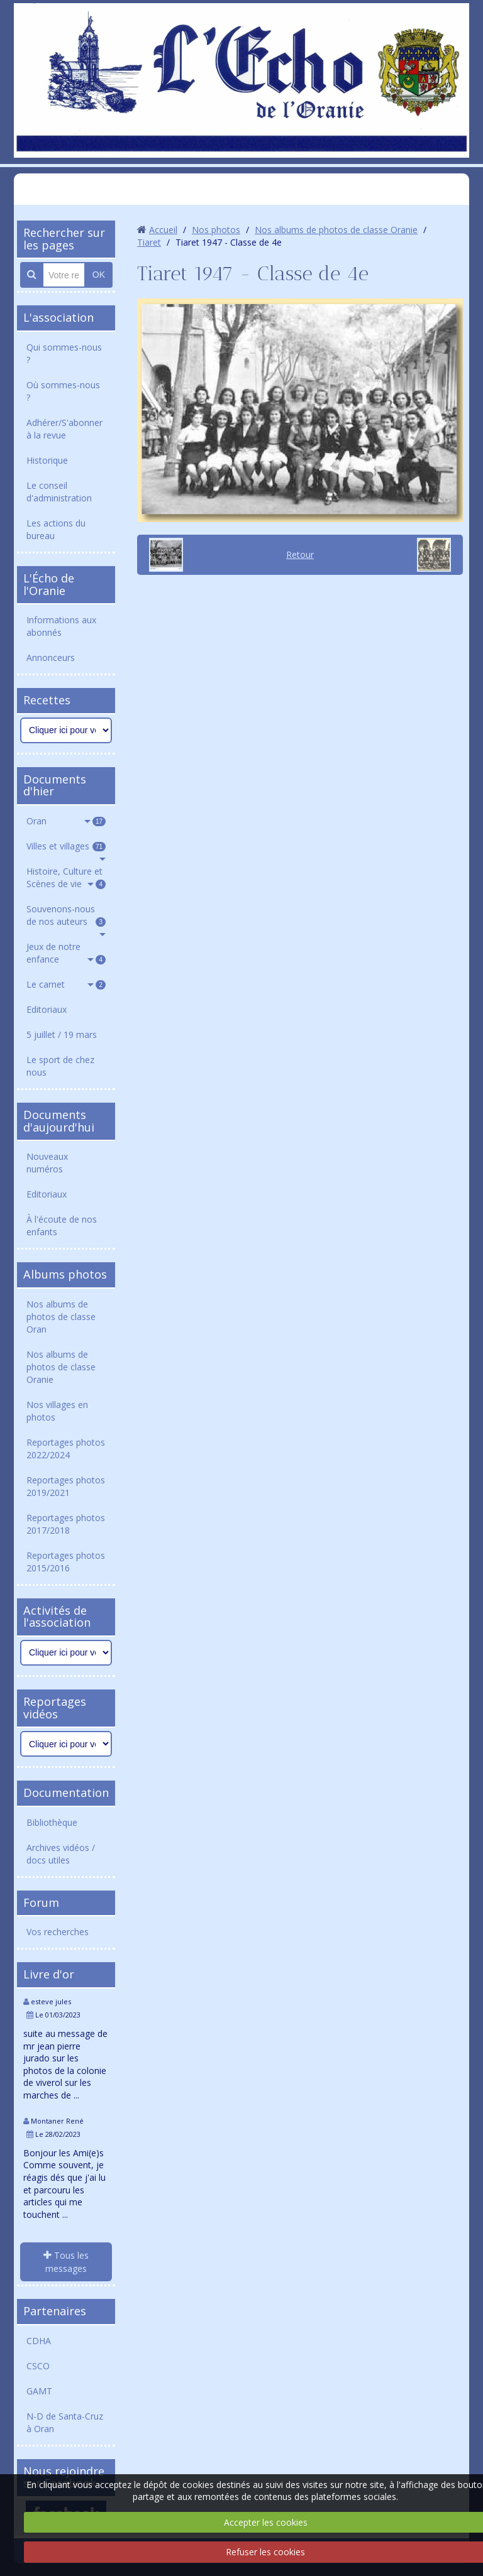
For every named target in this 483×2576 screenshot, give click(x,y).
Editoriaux (46, 1009)
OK (98, 275)
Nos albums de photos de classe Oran (61, 1316)
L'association (58, 317)
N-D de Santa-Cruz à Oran (64, 2422)
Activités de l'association (57, 1616)
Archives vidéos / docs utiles (60, 1854)
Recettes (46, 699)
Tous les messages (66, 2261)
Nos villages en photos (57, 1411)
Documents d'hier (54, 785)
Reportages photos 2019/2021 (65, 1486)
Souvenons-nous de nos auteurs (66, 915)
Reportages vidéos (54, 1708)
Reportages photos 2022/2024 (65, 1448)
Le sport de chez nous (60, 1066)
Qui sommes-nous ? (64, 353)
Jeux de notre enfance (66, 953)
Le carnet (66, 984)
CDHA (38, 2341)
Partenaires (54, 2310)
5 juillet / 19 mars (61, 1034)
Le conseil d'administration (59, 491)
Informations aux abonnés (61, 626)
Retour (300, 554)
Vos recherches (57, 1932)
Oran (66, 821)
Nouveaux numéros (47, 1162)
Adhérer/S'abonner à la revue (64, 429)
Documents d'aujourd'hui (58, 1121)
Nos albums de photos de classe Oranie (61, 1366)
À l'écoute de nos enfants (61, 1225)
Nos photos (216, 230)
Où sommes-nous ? (63, 391)
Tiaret (149, 242)
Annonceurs (50, 657)
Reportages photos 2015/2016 (65, 1561)
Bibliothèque (51, 1822)
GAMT (39, 2391)
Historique (47, 460)
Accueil (163, 230)
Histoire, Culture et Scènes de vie (66, 877)
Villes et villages (66, 846)
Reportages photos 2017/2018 (65, 1524)
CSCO (38, 2366)
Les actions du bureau (56, 529)
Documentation (66, 1792)
